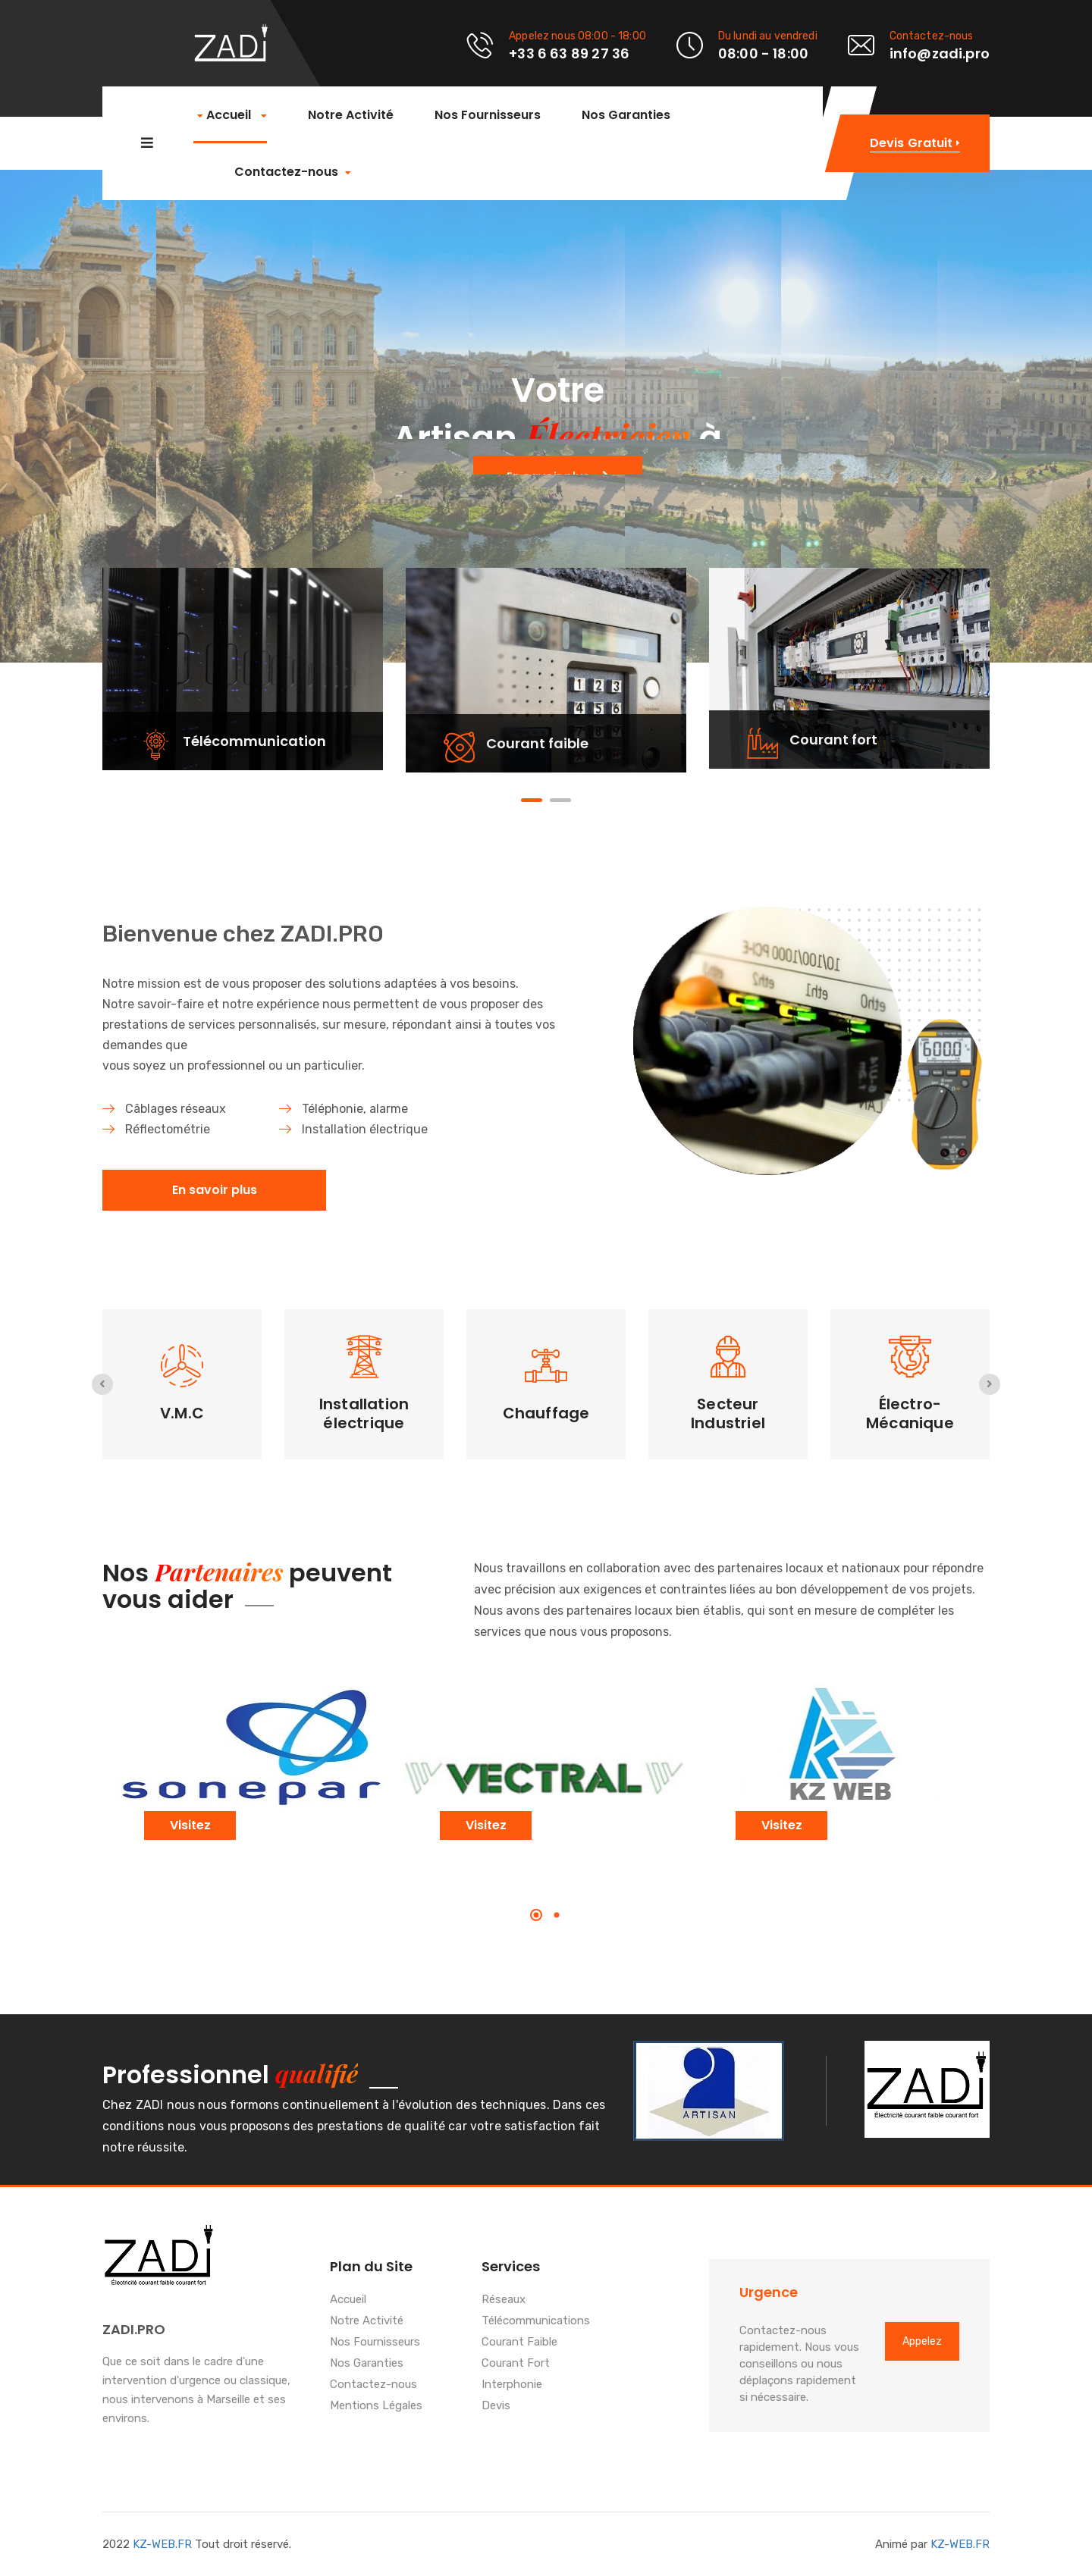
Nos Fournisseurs (486, 115)
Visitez (190, 1825)
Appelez (922, 2341)
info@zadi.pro (940, 53)
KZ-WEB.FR (162, 2544)
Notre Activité (349, 115)
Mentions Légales (376, 2406)
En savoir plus (214, 1190)
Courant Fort (516, 2364)
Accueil (230, 116)
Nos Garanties (624, 115)
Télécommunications (536, 2321)
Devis (496, 2406)
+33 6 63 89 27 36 (569, 53)
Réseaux (504, 2300)
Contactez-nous (286, 172)
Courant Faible (519, 2342)
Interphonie (512, 2385)
